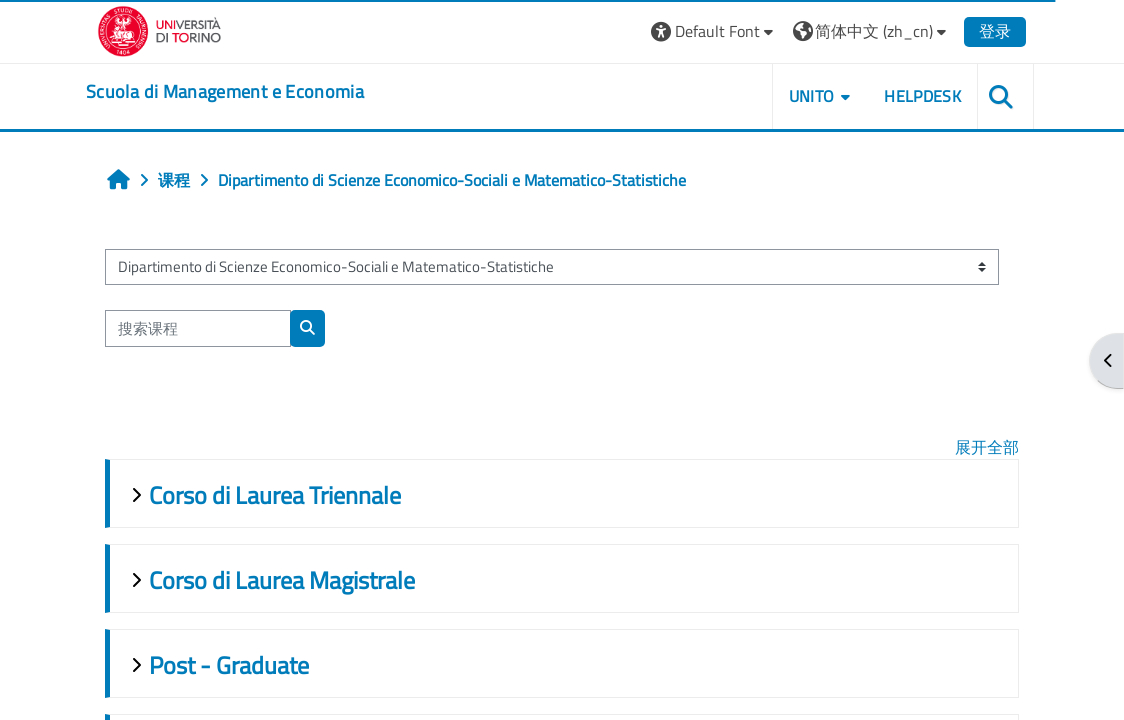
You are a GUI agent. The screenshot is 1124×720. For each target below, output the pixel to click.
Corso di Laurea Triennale (275, 495)
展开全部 (987, 447)
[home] (225, 92)
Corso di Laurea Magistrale (282, 580)
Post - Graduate (229, 665)
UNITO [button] (812, 96)
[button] (714, 31)
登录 (995, 31)
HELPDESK (922, 96)
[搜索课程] (198, 328)
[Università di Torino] (159, 29)
